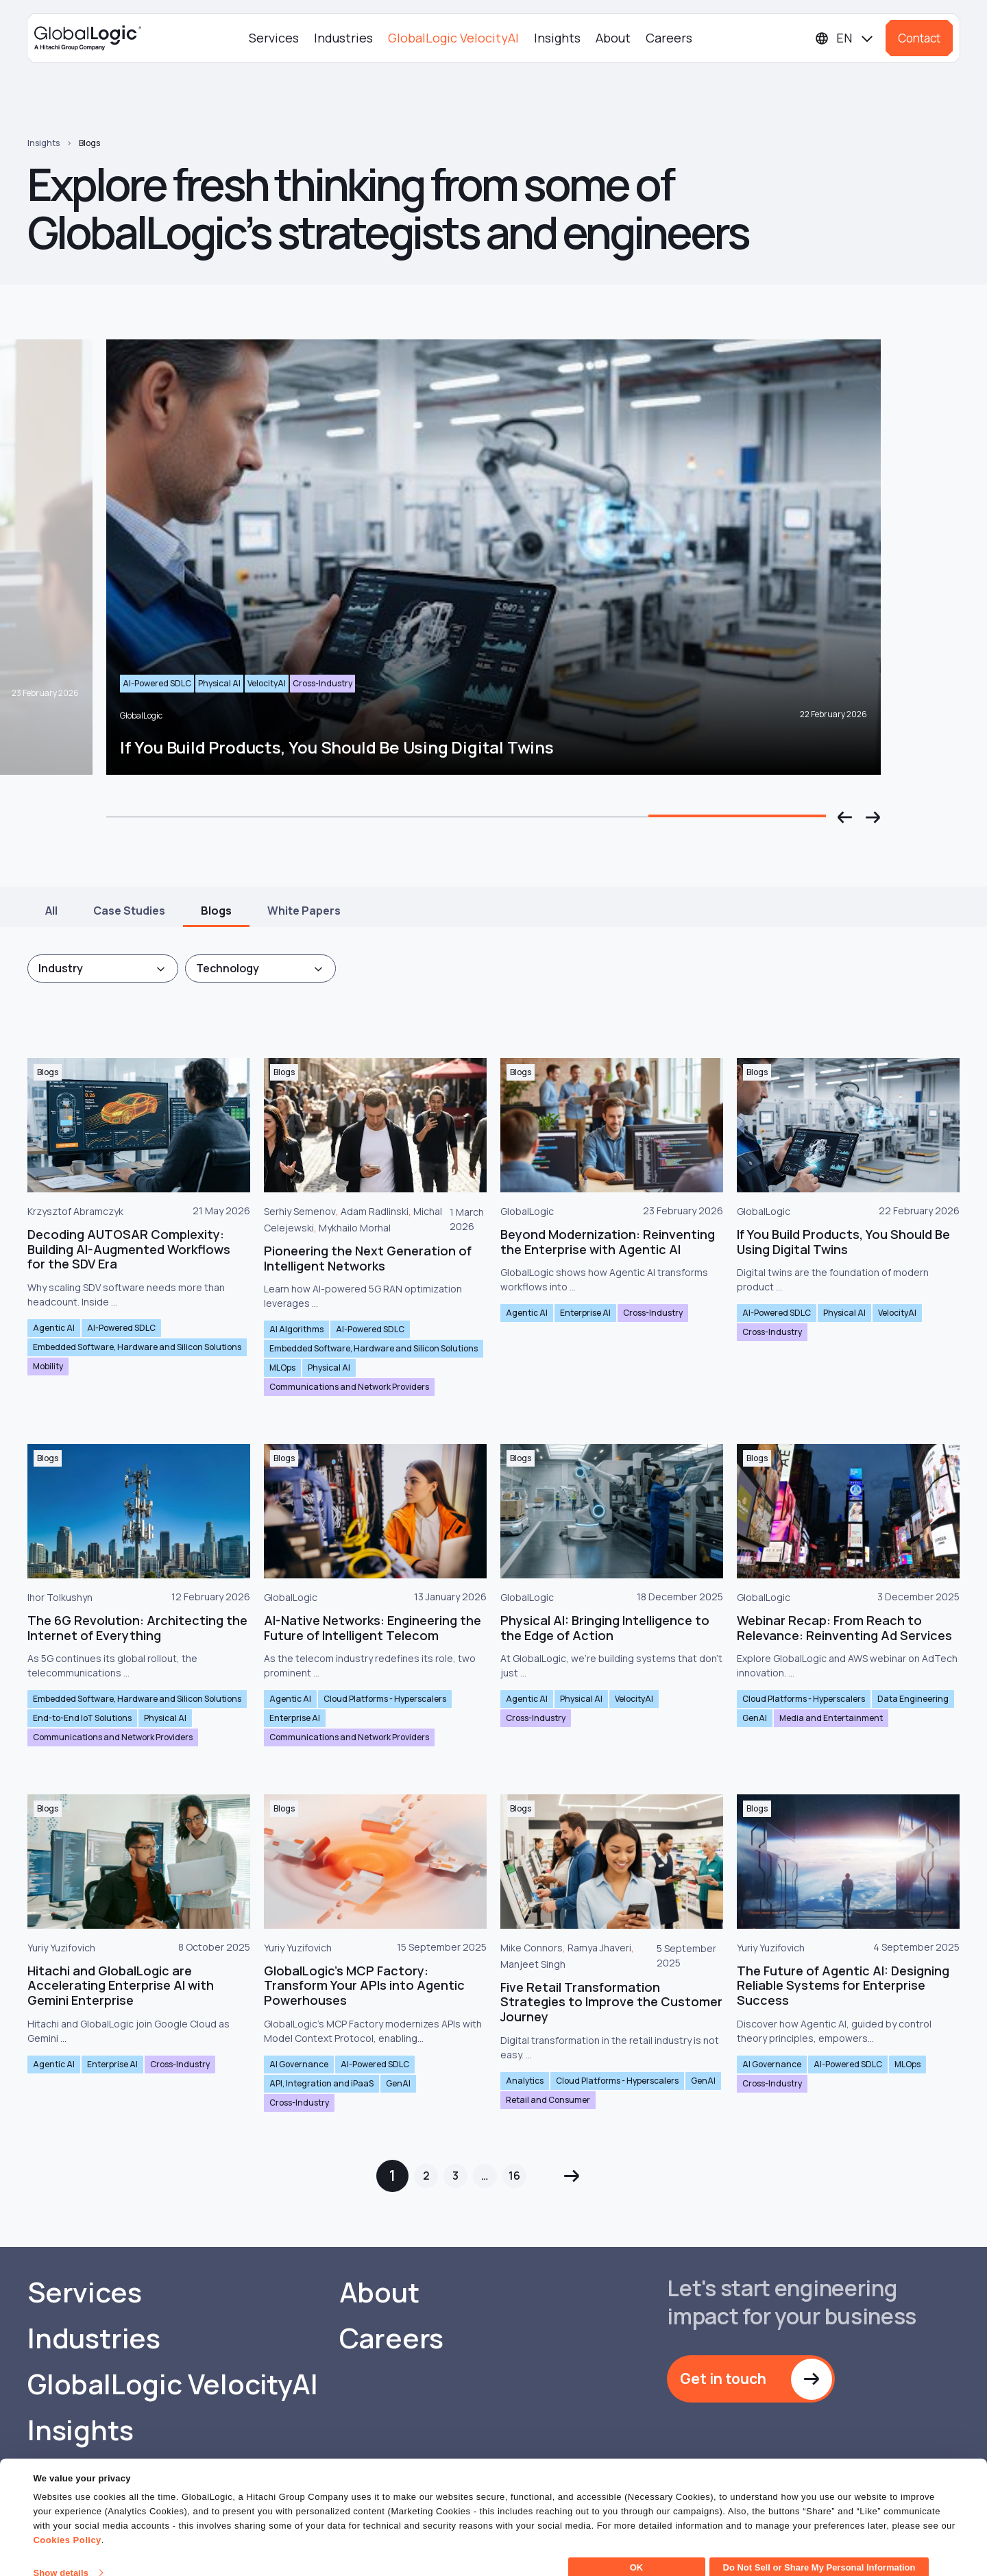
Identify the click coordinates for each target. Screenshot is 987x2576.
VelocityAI (897, 1313)
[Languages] (844, 38)
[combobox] (102, 968)
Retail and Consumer (548, 2100)
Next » (571, 2176)
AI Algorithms (296, 1329)
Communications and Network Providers (349, 1387)
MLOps (282, 1367)
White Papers (304, 910)
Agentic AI (54, 1328)
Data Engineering (913, 1699)
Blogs (89, 143)
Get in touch (723, 2378)
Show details (60, 2557)
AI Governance (298, 2064)
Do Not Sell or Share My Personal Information (819, 2552)
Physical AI (329, 1367)
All (51, 910)
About (613, 37)
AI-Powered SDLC (121, 1328)
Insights (557, 37)
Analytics (525, 2080)
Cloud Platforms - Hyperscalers (385, 1699)
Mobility (48, 1366)
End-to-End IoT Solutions (82, 1718)
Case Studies (129, 910)
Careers (669, 37)
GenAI (754, 1718)
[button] (845, 817)
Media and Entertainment (831, 1718)
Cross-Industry (653, 1313)
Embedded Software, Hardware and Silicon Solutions (137, 1347)
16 (514, 2175)
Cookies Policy (67, 2524)
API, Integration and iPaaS (321, 2083)
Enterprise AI (585, 1313)
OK (637, 2552)
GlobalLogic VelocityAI (453, 37)
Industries (343, 37)
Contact (919, 38)
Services (274, 37)
